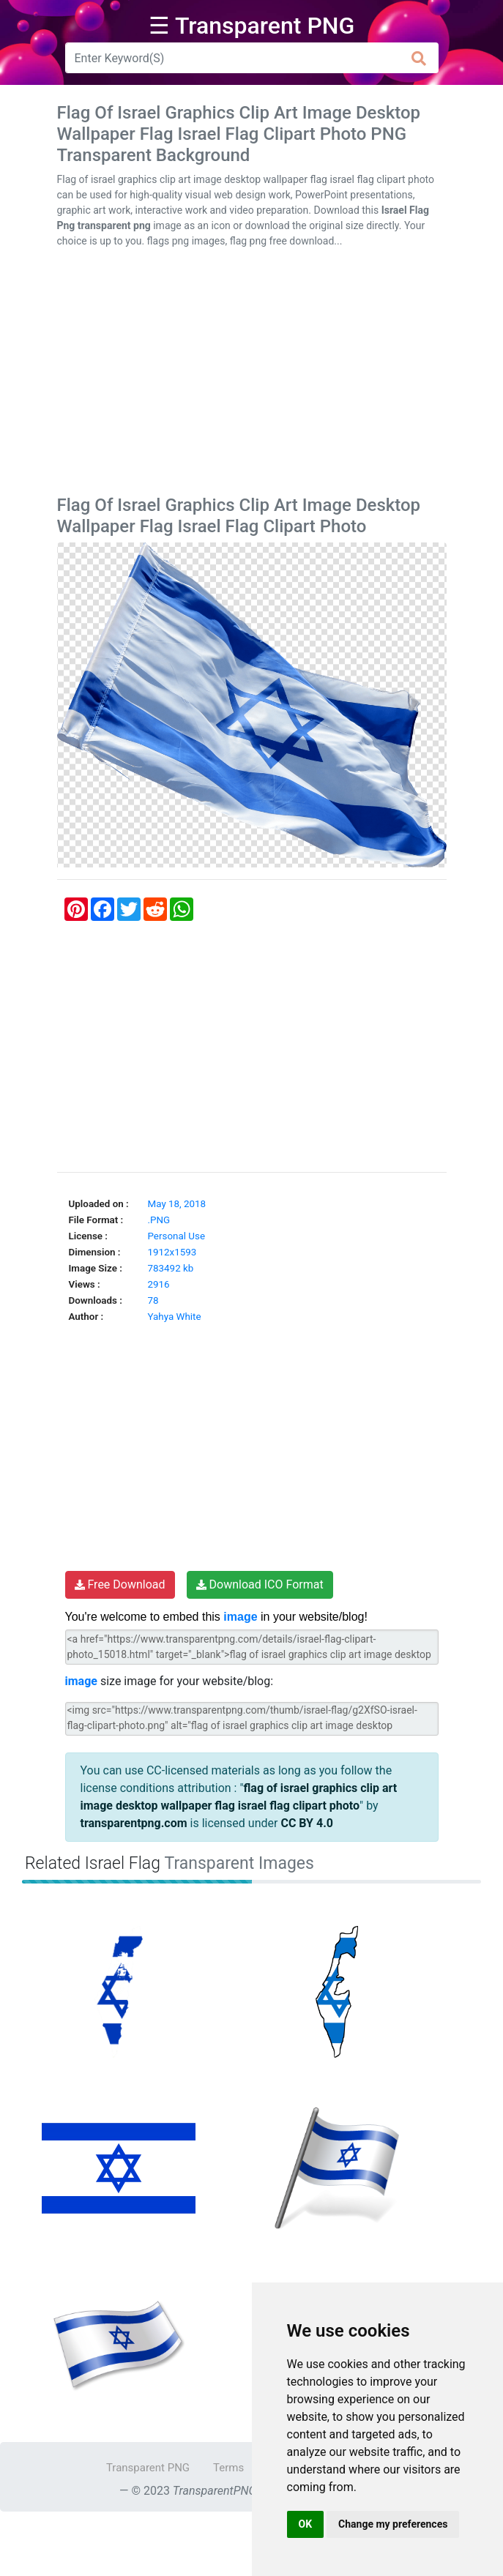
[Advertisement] (252, 374)
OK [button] (306, 2524)
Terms (228, 2467)
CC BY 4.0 (306, 1823)
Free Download (120, 1584)
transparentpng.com (134, 1823)
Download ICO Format (260, 1584)
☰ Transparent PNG (252, 26)
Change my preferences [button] (392, 2524)
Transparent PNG (148, 2467)
